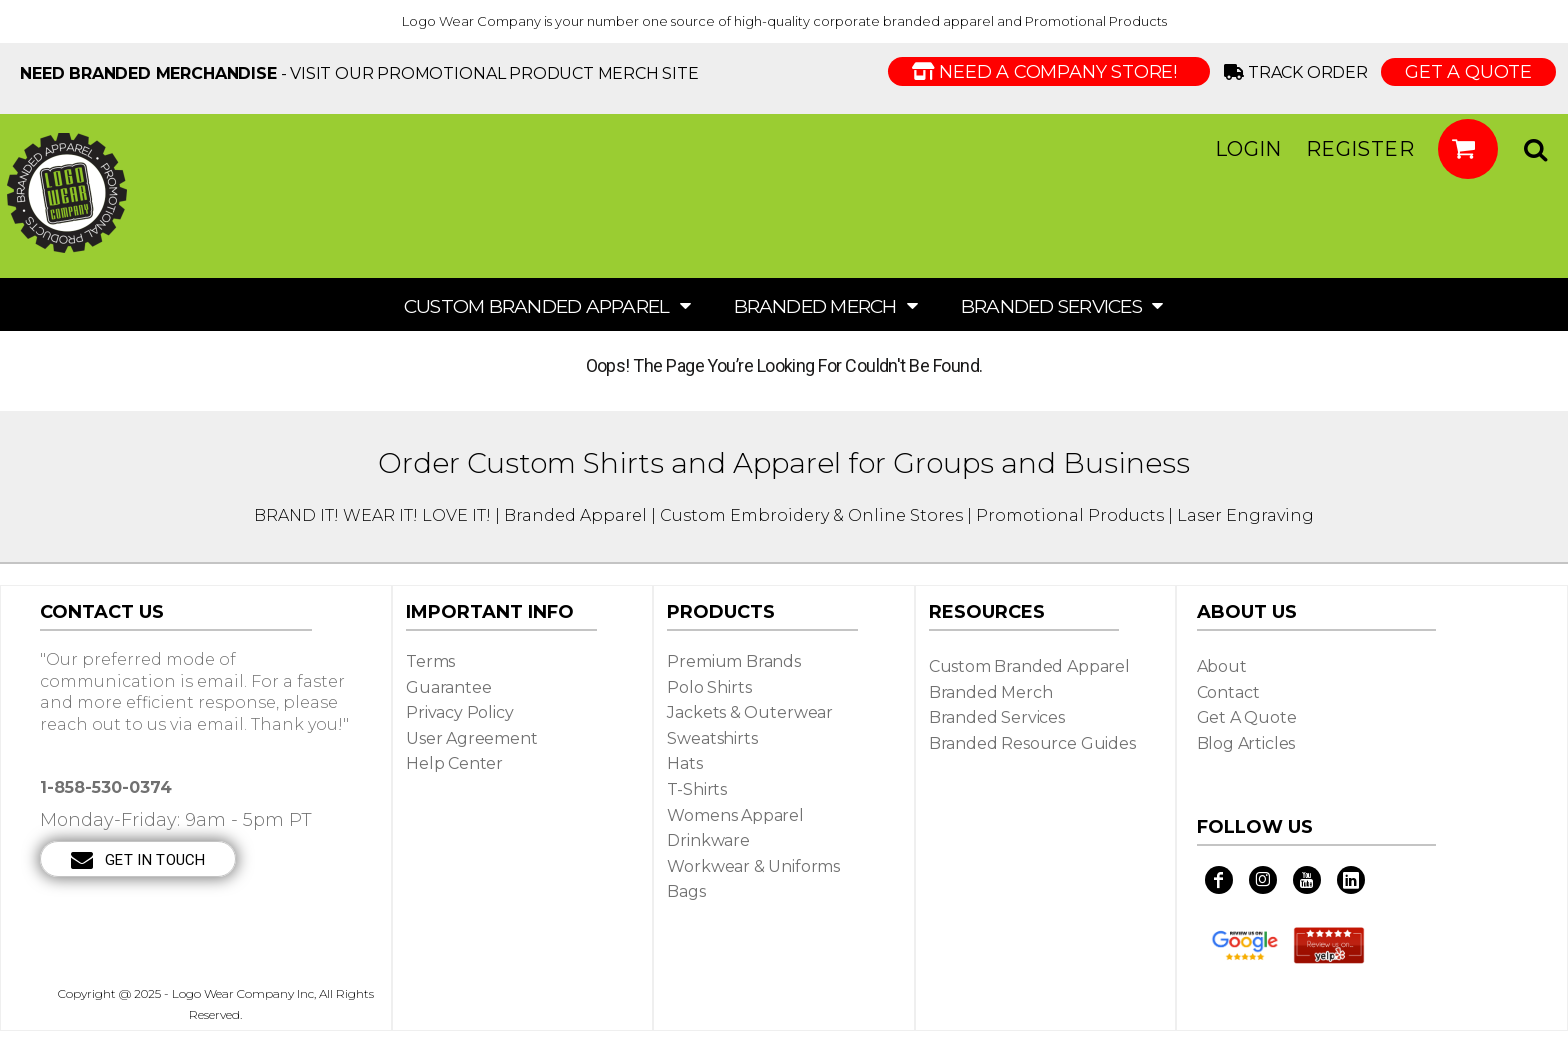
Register (1360, 149)
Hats (684, 763)
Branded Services (997, 717)
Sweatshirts (712, 738)
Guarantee (449, 687)
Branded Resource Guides (1032, 743)
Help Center (454, 763)
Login (1248, 149)
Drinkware (708, 840)
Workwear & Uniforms (753, 866)
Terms (430, 661)
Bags (686, 891)
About (1222, 666)
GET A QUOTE (1468, 72)
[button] (1468, 149)
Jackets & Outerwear (750, 712)
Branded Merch (991, 692)
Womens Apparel (735, 815)
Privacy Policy (460, 712)
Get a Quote (1247, 717)
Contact (1228, 692)
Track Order (1299, 72)
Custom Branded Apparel (1029, 666)
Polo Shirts (709, 687)
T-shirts (697, 789)
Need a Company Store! (1049, 72)
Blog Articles (1246, 743)
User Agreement (472, 738)
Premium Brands (734, 661)
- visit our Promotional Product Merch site (359, 73)
